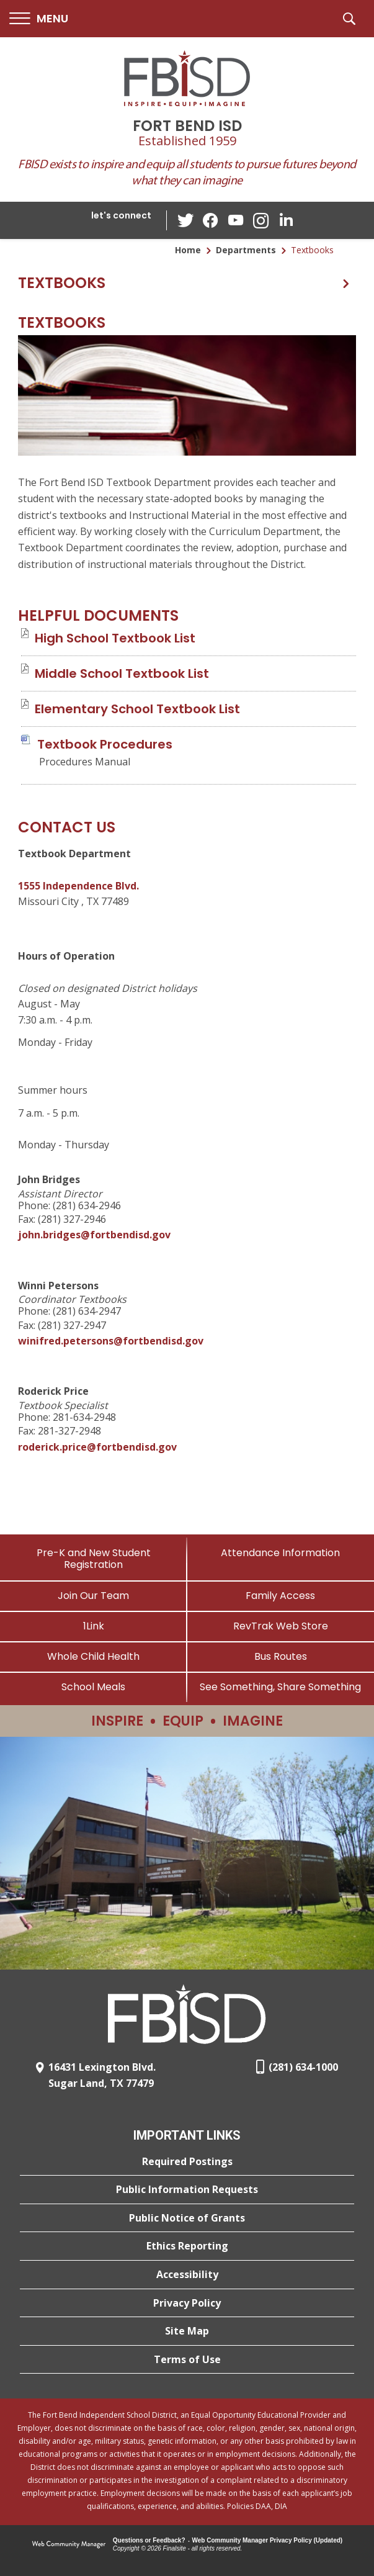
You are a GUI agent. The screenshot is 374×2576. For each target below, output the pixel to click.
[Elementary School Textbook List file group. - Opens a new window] (137, 709)
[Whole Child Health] (93, 1656)
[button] (38, 19)
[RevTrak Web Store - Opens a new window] (281, 1626)
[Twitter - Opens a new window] (186, 219)
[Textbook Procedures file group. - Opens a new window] (104, 744)
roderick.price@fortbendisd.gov (97, 1447)
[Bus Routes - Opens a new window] (281, 1656)
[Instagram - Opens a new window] (260, 220)
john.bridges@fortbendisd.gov (94, 1234)
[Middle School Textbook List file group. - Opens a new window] (122, 673)
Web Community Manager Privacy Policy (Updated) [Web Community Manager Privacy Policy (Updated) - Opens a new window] (267, 2540)
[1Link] (93, 1626)
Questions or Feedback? (149, 2540)
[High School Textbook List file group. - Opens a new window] (115, 638)
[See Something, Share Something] (281, 1687)
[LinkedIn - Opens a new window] (285, 219)
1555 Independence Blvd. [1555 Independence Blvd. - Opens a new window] (78, 886)
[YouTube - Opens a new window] (235, 220)
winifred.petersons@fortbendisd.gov (110, 1341)
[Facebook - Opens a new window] (210, 220)
